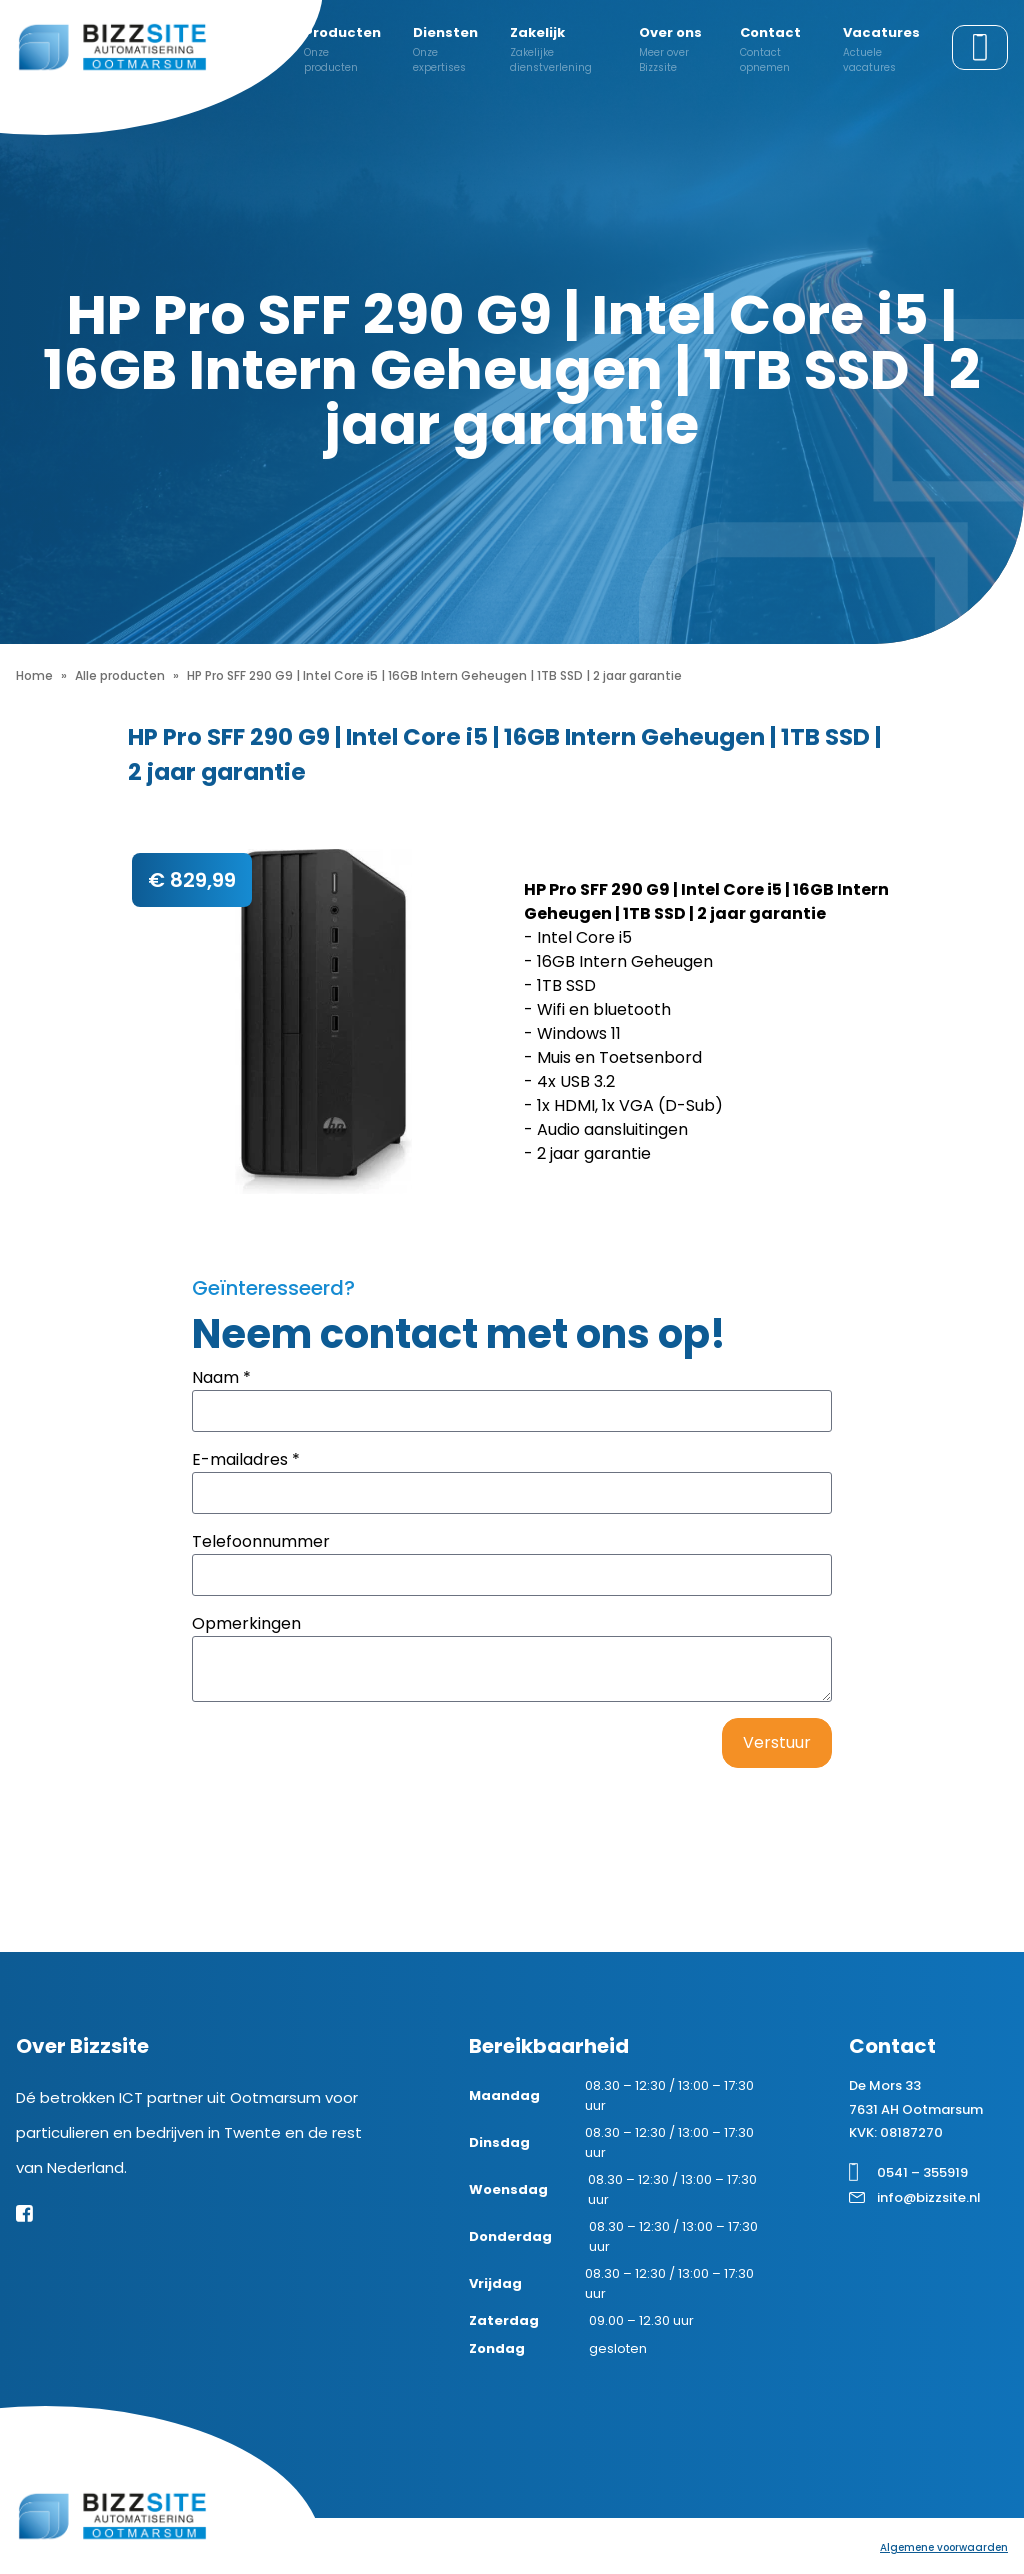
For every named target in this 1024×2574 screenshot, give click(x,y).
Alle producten (120, 675)
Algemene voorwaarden (944, 2547)
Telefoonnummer (261, 1541)
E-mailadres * (246, 1459)
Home (34, 675)
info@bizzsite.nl (929, 2197)
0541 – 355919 (922, 2172)
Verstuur (777, 1742)
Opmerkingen (246, 1623)
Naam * (221, 1377)
